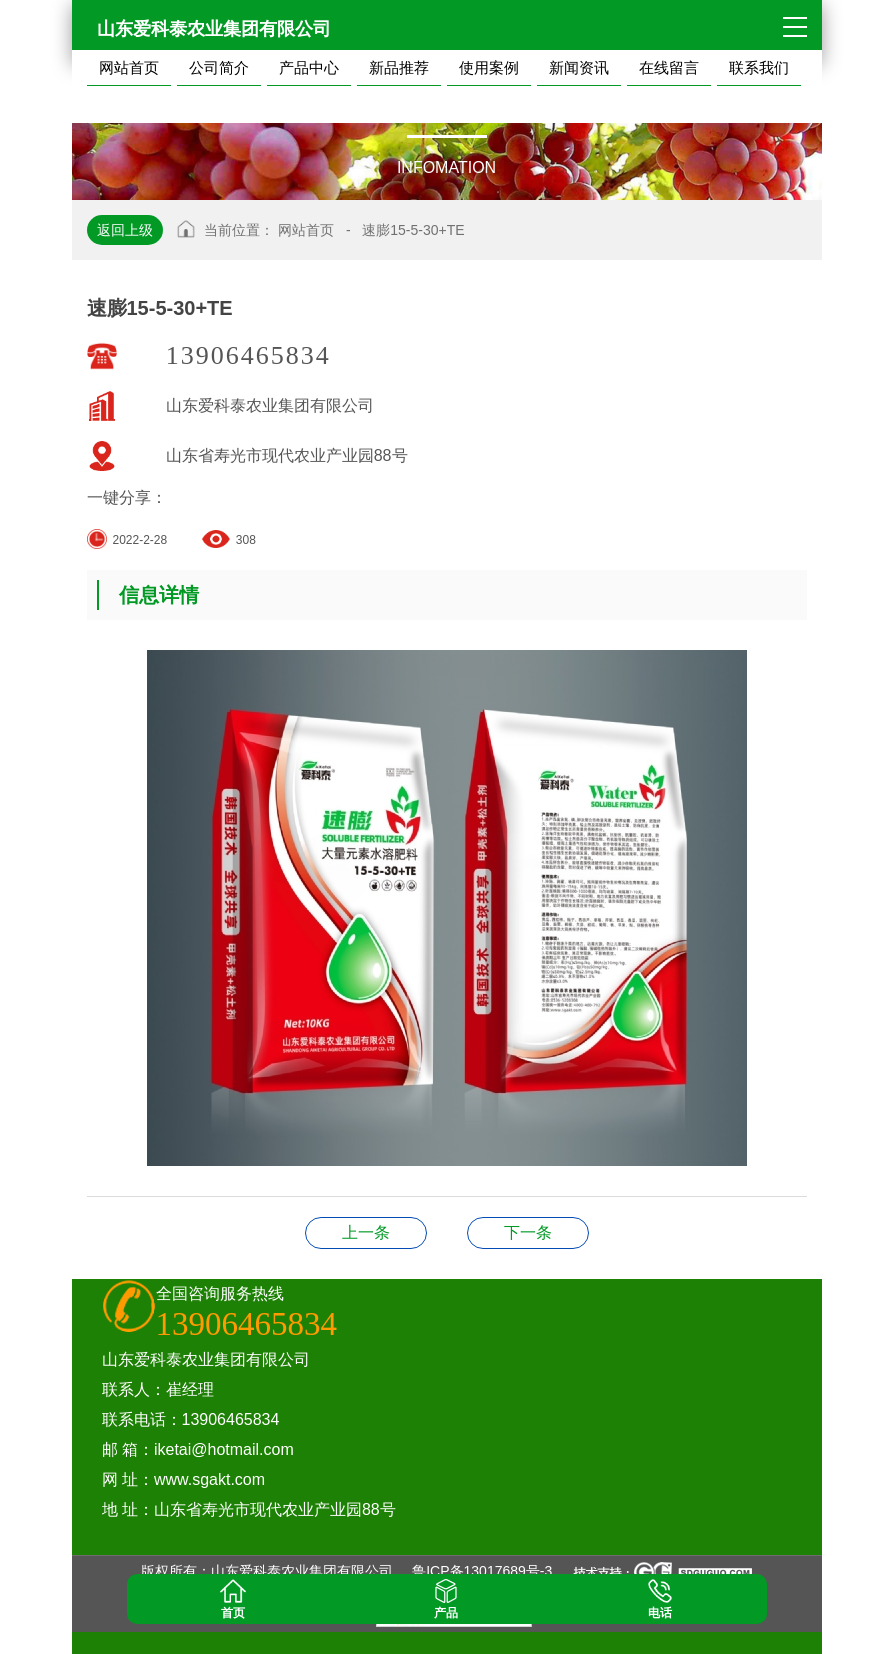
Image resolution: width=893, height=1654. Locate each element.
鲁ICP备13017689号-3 (482, 1571)
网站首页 (306, 230)
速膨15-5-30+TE (413, 230)
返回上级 (125, 230)
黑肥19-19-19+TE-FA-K (528, 1232)
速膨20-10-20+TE (366, 1232)
